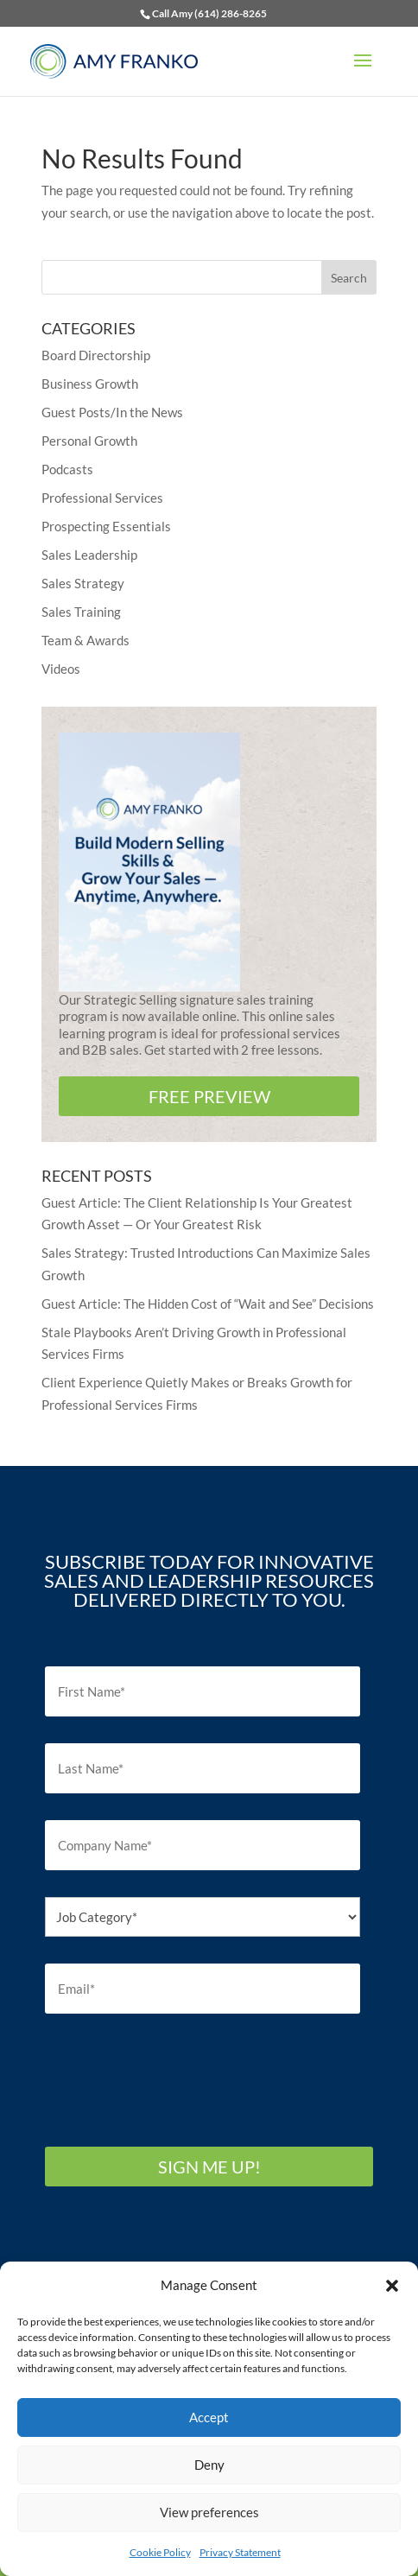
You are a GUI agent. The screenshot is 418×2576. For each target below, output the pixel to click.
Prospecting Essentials (106, 526)
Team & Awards (85, 640)
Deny (209, 2464)
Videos (60, 668)
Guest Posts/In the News (112, 412)
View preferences (209, 2512)
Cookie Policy (160, 2552)
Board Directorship (95, 355)
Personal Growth (89, 440)
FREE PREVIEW (209, 1096)
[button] (392, 2285)
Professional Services (102, 497)
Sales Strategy (82, 583)
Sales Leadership (89, 554)
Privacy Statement (240, 2552)
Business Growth (89, 383)
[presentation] (176, 2074)
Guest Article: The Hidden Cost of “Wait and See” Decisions (207, 1303)
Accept (209, 2417)
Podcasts (67, 469)
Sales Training (81, 611)
